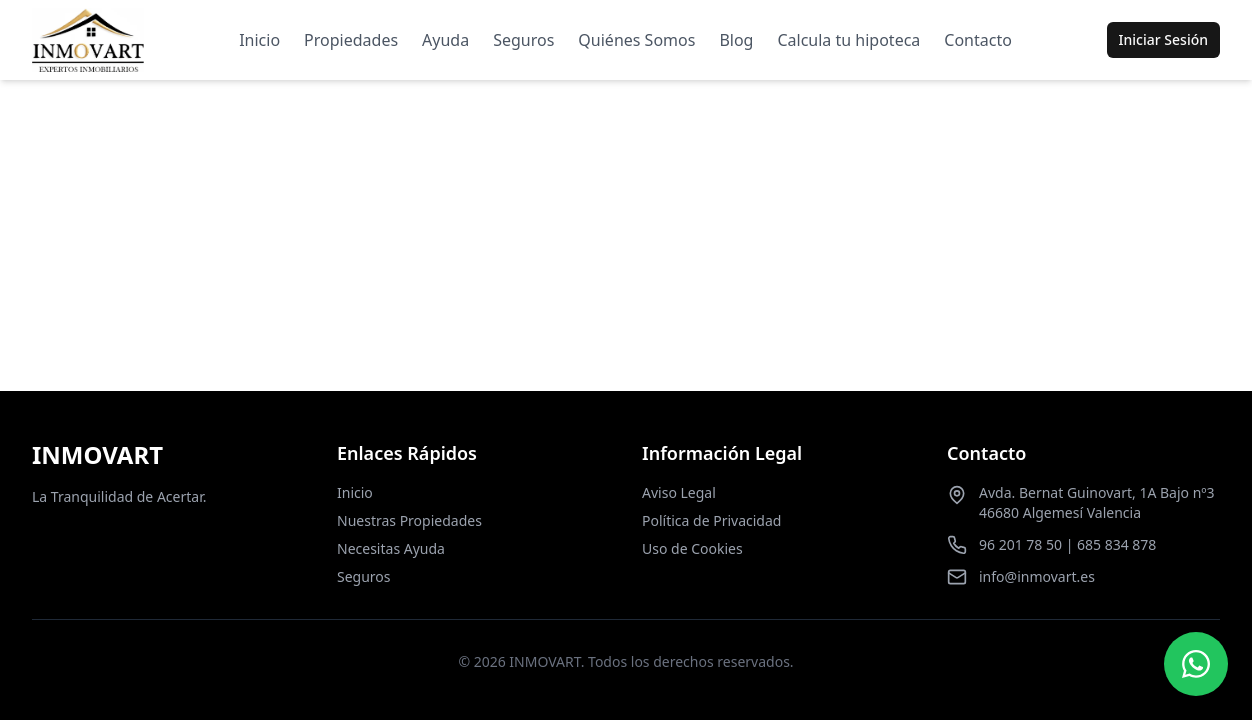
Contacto (978, 40)
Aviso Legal (679, 492)
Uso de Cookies (692, 548)
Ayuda (445, 40)
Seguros (523, 40)
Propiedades (351, 40)
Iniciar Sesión (1163, 39)
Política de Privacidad (711, 520)
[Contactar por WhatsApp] (1196, 664)
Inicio (259, 40)
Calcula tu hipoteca (848, 40)
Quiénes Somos (636, 40)
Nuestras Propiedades (409, 520)
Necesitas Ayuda (391, 548)
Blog (736, 40)
